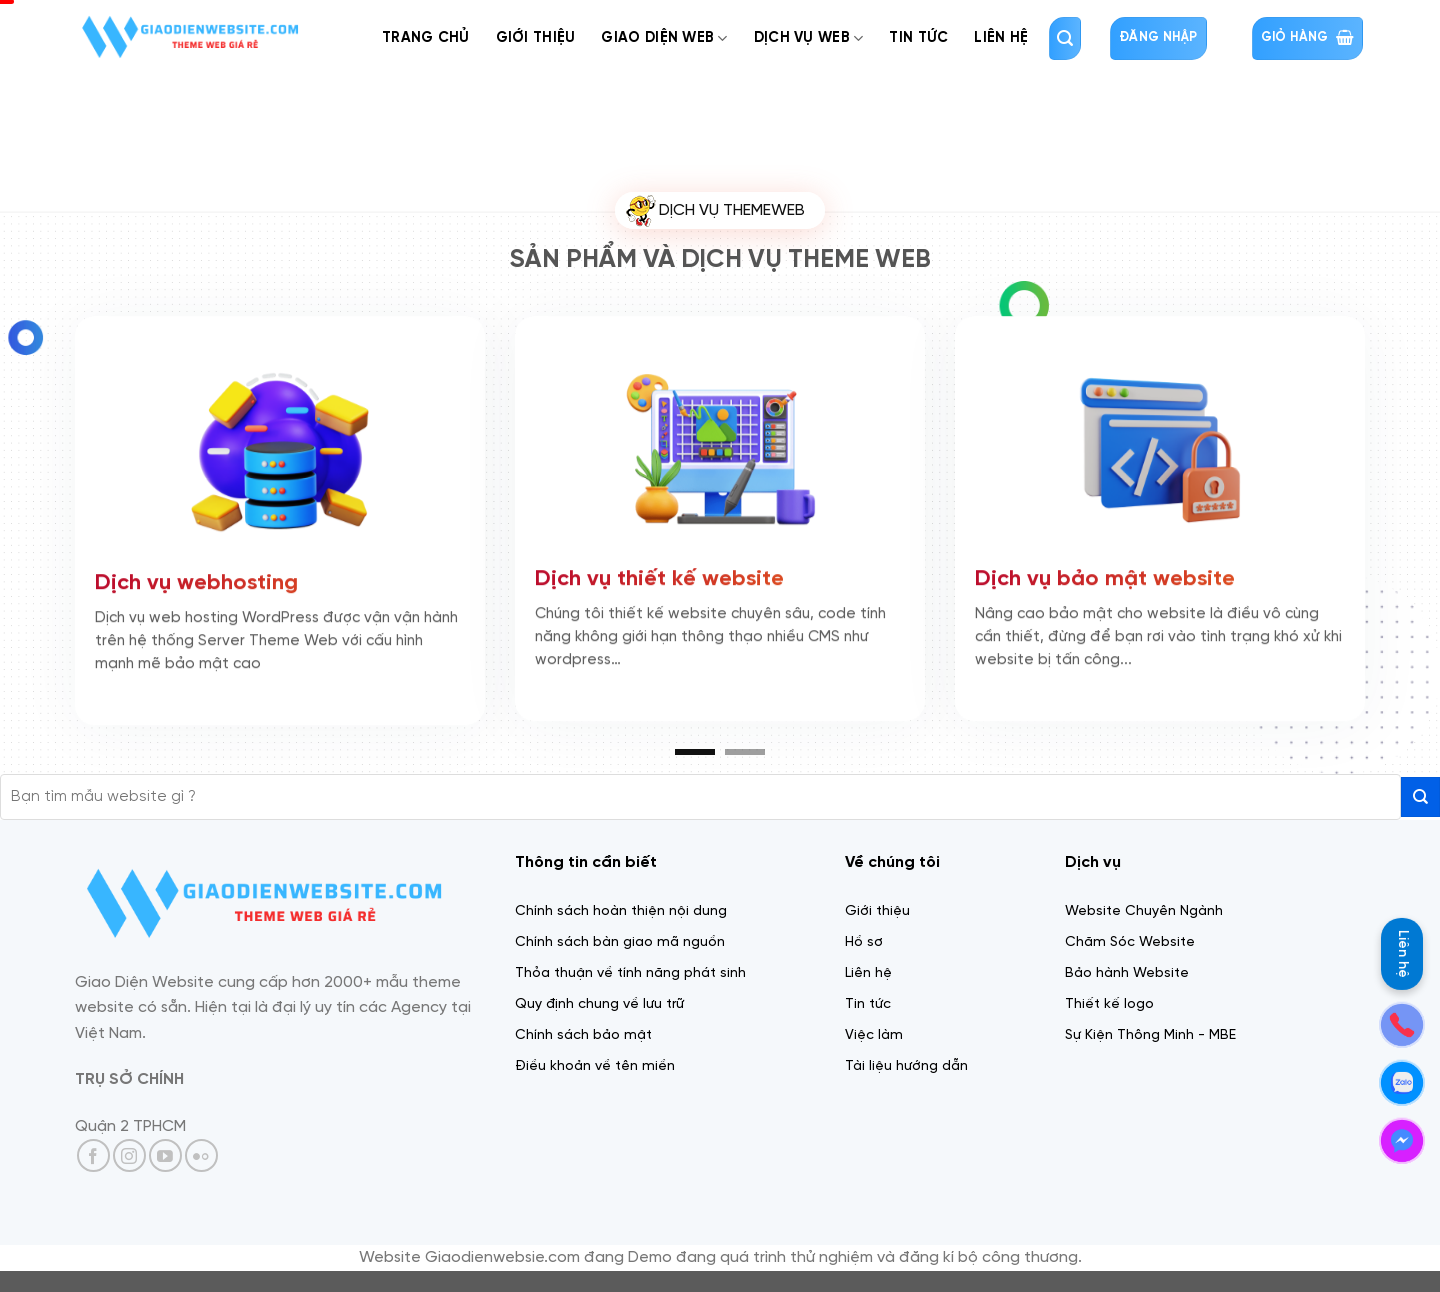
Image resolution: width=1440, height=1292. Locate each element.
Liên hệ (1402, 954)
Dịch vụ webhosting (196, 576)
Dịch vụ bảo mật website (1105, 572)
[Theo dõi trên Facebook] (93, 1155)
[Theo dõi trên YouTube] (165, 1155)
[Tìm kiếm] (1065, 38)
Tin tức (918, 38)
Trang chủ (426, 38)
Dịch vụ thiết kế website (659, 572)
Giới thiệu (536, 38)
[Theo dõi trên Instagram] (129, 1155)
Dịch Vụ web (809, 38)
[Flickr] (201, 1155)
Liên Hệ (1001, 38)
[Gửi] (1420, 796)
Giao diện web (664, 38)
